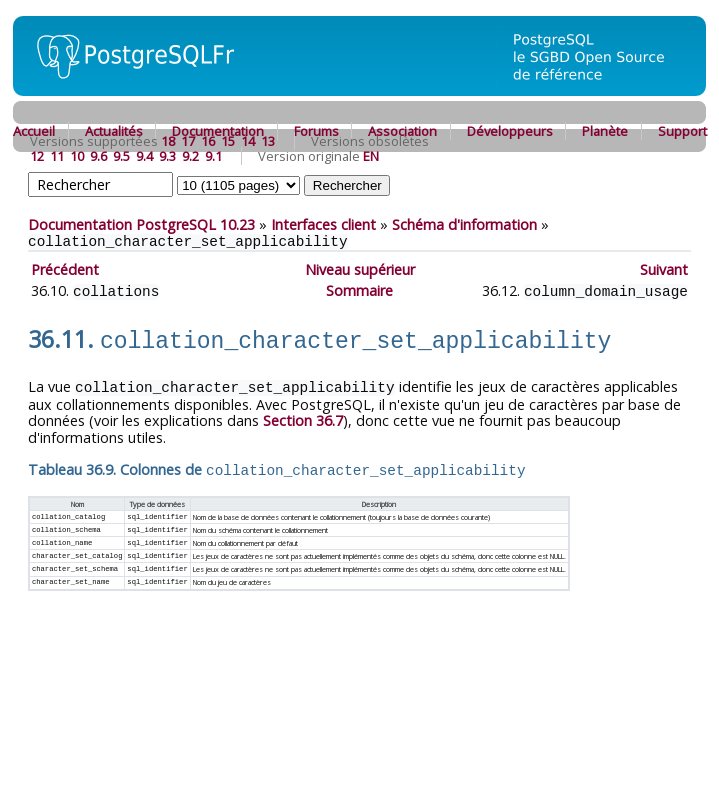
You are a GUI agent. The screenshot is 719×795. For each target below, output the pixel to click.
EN (371, 156)
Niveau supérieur (360, 269)
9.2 (190, 156)
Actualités (114, 131)
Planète (605, 131)
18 (168, 141)
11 (57, 156)
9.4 (144, 156)
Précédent (65, 269)
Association (402, 131)
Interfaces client (323, 224)
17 (188, 141)
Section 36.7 (303, 415)
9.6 (98, 156)
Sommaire (359, 290)
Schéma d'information (464, 224)
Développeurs (510, 131)
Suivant (664, 269)
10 (77, 156)
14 (248, 141)
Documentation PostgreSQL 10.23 (141, 224)
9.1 (213, 156)
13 (268, 141)
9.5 (121, 156)
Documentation (218, 131)
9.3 (167, 156)
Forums (316, 131)
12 (37, 156)
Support (682, 131)
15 (228, 141)
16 (208, 141)
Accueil (34, 131)
